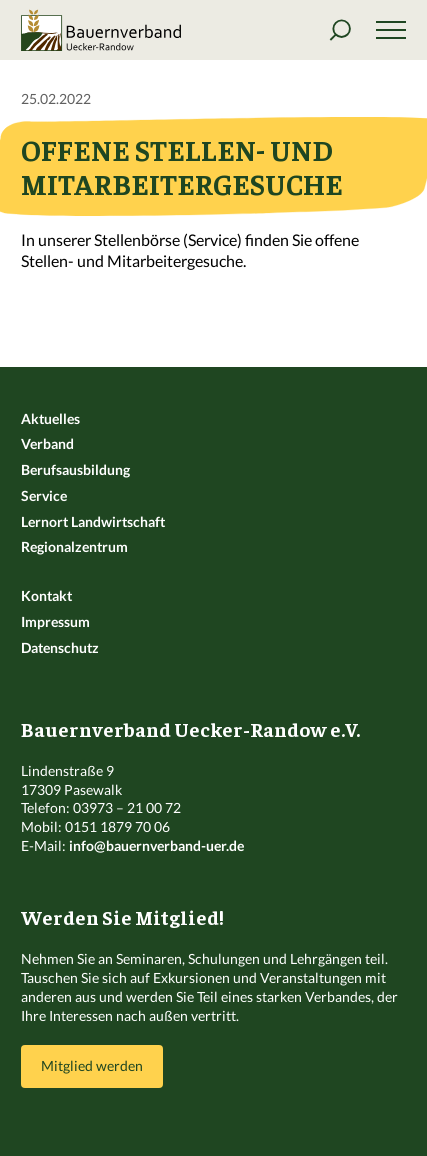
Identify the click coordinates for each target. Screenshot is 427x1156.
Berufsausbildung (75, 469)
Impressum (55, 621)
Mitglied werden (92, 1065)
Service (44, 495)
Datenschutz (60, 647)
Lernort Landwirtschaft (93, 521)
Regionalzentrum (74, 546)
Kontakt (46, 595)
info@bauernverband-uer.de (156, 845)
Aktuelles (50, 418)
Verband (47, 443)
